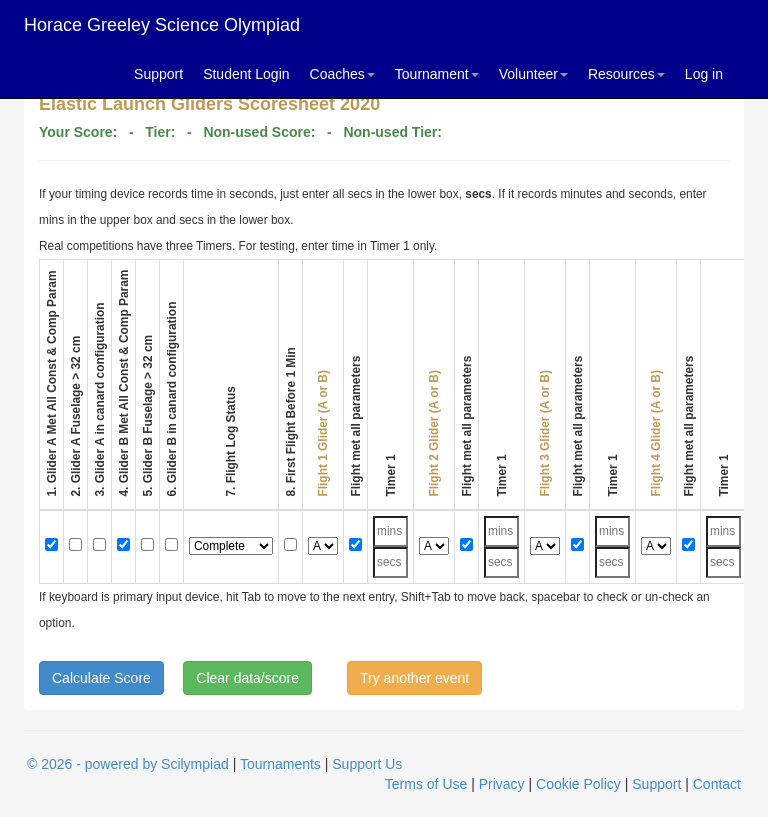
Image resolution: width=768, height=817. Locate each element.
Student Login (246, 74)
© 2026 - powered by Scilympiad (128, 764)
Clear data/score (247, 678)
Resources (626, 74)
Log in (704, 74)
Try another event (414, 678)
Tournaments (280, 764)
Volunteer (533, 74)
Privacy (502, 784)
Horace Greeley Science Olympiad (162, 25)
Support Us (367, 764)
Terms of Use (426, 784)
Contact (717, 784)
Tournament (437, 74)
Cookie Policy (578, 784)
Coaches (342, 74)
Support (158, 74)
